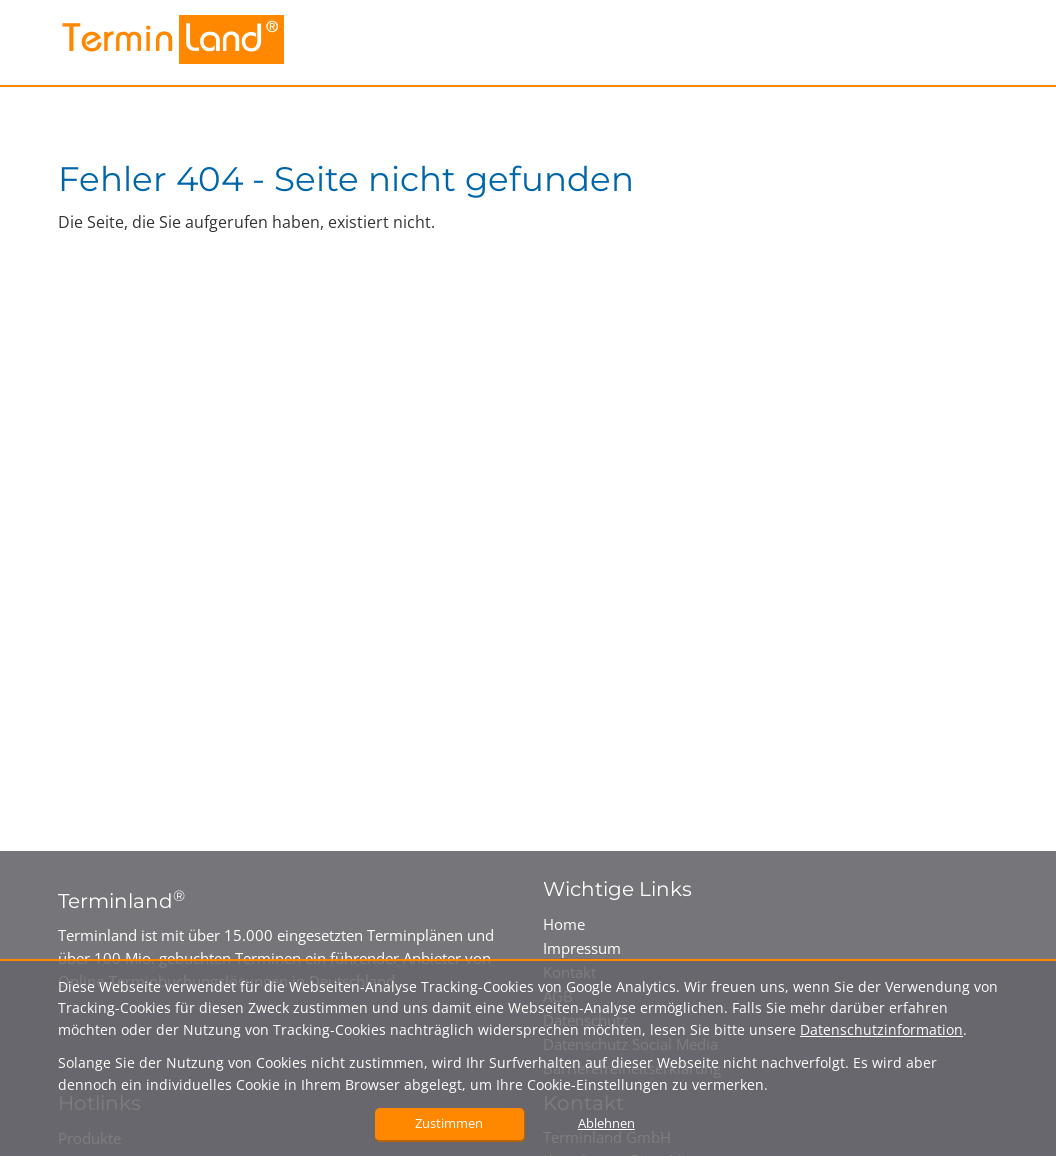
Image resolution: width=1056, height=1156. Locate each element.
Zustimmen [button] (449, 1123)
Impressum (582, 948)
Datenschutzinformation (881, 1029)
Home (564, 924)
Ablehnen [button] (606, 1123)
